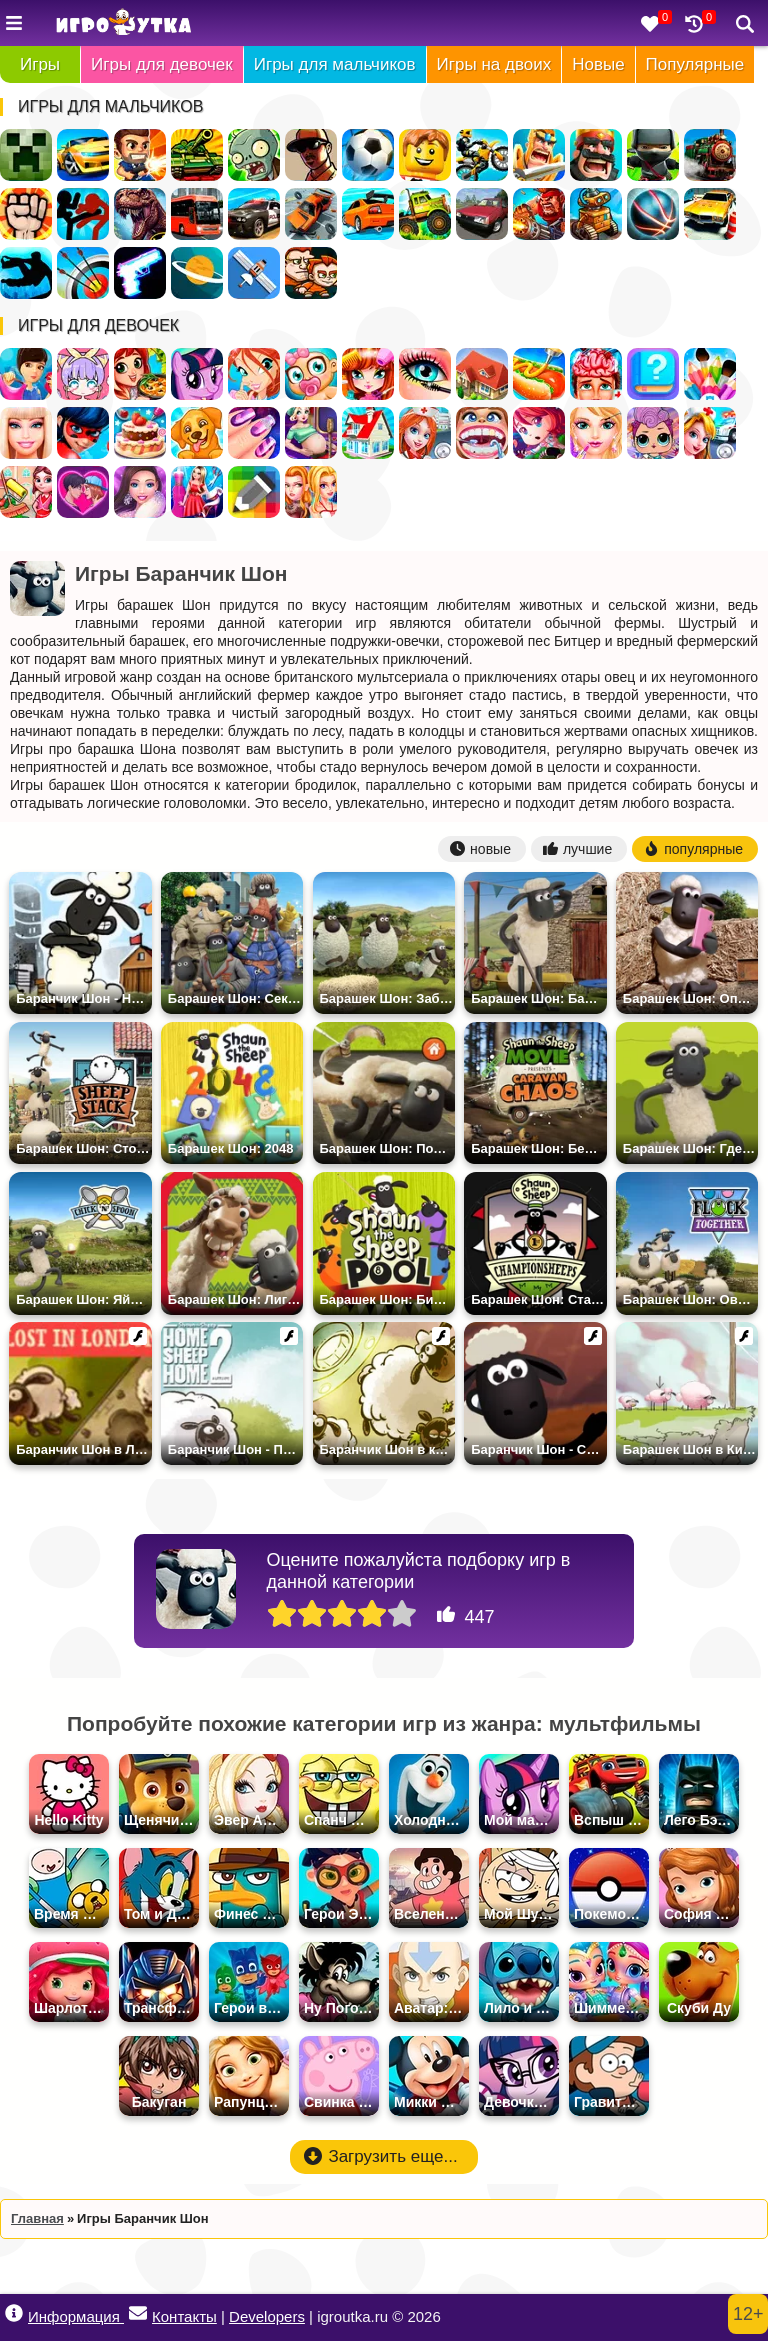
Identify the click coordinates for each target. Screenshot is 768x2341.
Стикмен (83, 214)
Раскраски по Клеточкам (254, 492)
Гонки (83, 155)
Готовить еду (140, 374)
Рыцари (539, 155)
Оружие (140, 273)
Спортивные (653, 214)
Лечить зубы (482, 433)
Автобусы (197, 214)
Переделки (368, 433)
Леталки (254, 273)
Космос (197, 273)
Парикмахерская (368, 374)
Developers (267, 2316)
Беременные (311, 433)
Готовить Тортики (140, 433)
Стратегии (596, 155)
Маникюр (254, 433)
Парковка (710, 214)
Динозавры (140, 214)
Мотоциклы (482, 155)
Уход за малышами (311, 374)
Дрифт (368, 214)
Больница (425, 433)
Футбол (368, 155)
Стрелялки (140, 155)
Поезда (710, 155)
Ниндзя (653, 155)
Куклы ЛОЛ (653, 433)
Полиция (254, 214)
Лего (425, 155)
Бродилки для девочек (539, 433)
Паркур (26, 273)
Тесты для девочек (653, 374)
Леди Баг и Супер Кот (83, 433)
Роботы (596, 214)
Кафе (539, 374)
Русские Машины (482, 214)
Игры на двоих (494, 64)
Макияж (425, 374)
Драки (26, 214)
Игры (40, 64)
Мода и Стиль (140, 492)
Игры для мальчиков (335, 64)
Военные (539, 214)
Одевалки (26, 374)
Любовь (83, 492)
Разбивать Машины (311, 214)
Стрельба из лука (83, 273)
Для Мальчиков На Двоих (311, 273)
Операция (596, 374)
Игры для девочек (162, 64)
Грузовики (425, 214)
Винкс (254, 374)
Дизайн (197, 492)
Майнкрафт (26, 155)
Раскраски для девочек (710, 374)
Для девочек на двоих (311, 492)
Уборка (26, 492)
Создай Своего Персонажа (83, 374)
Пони (197, 374)
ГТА (311, 155)
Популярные (695, 64)
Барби (26, 433)
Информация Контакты (111, 2314)
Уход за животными (197, 433)
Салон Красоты (596, 433)
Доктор (710, 433)
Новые (598, 64)
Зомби (254, 155)
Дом (482, 374)
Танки (197, 155)
